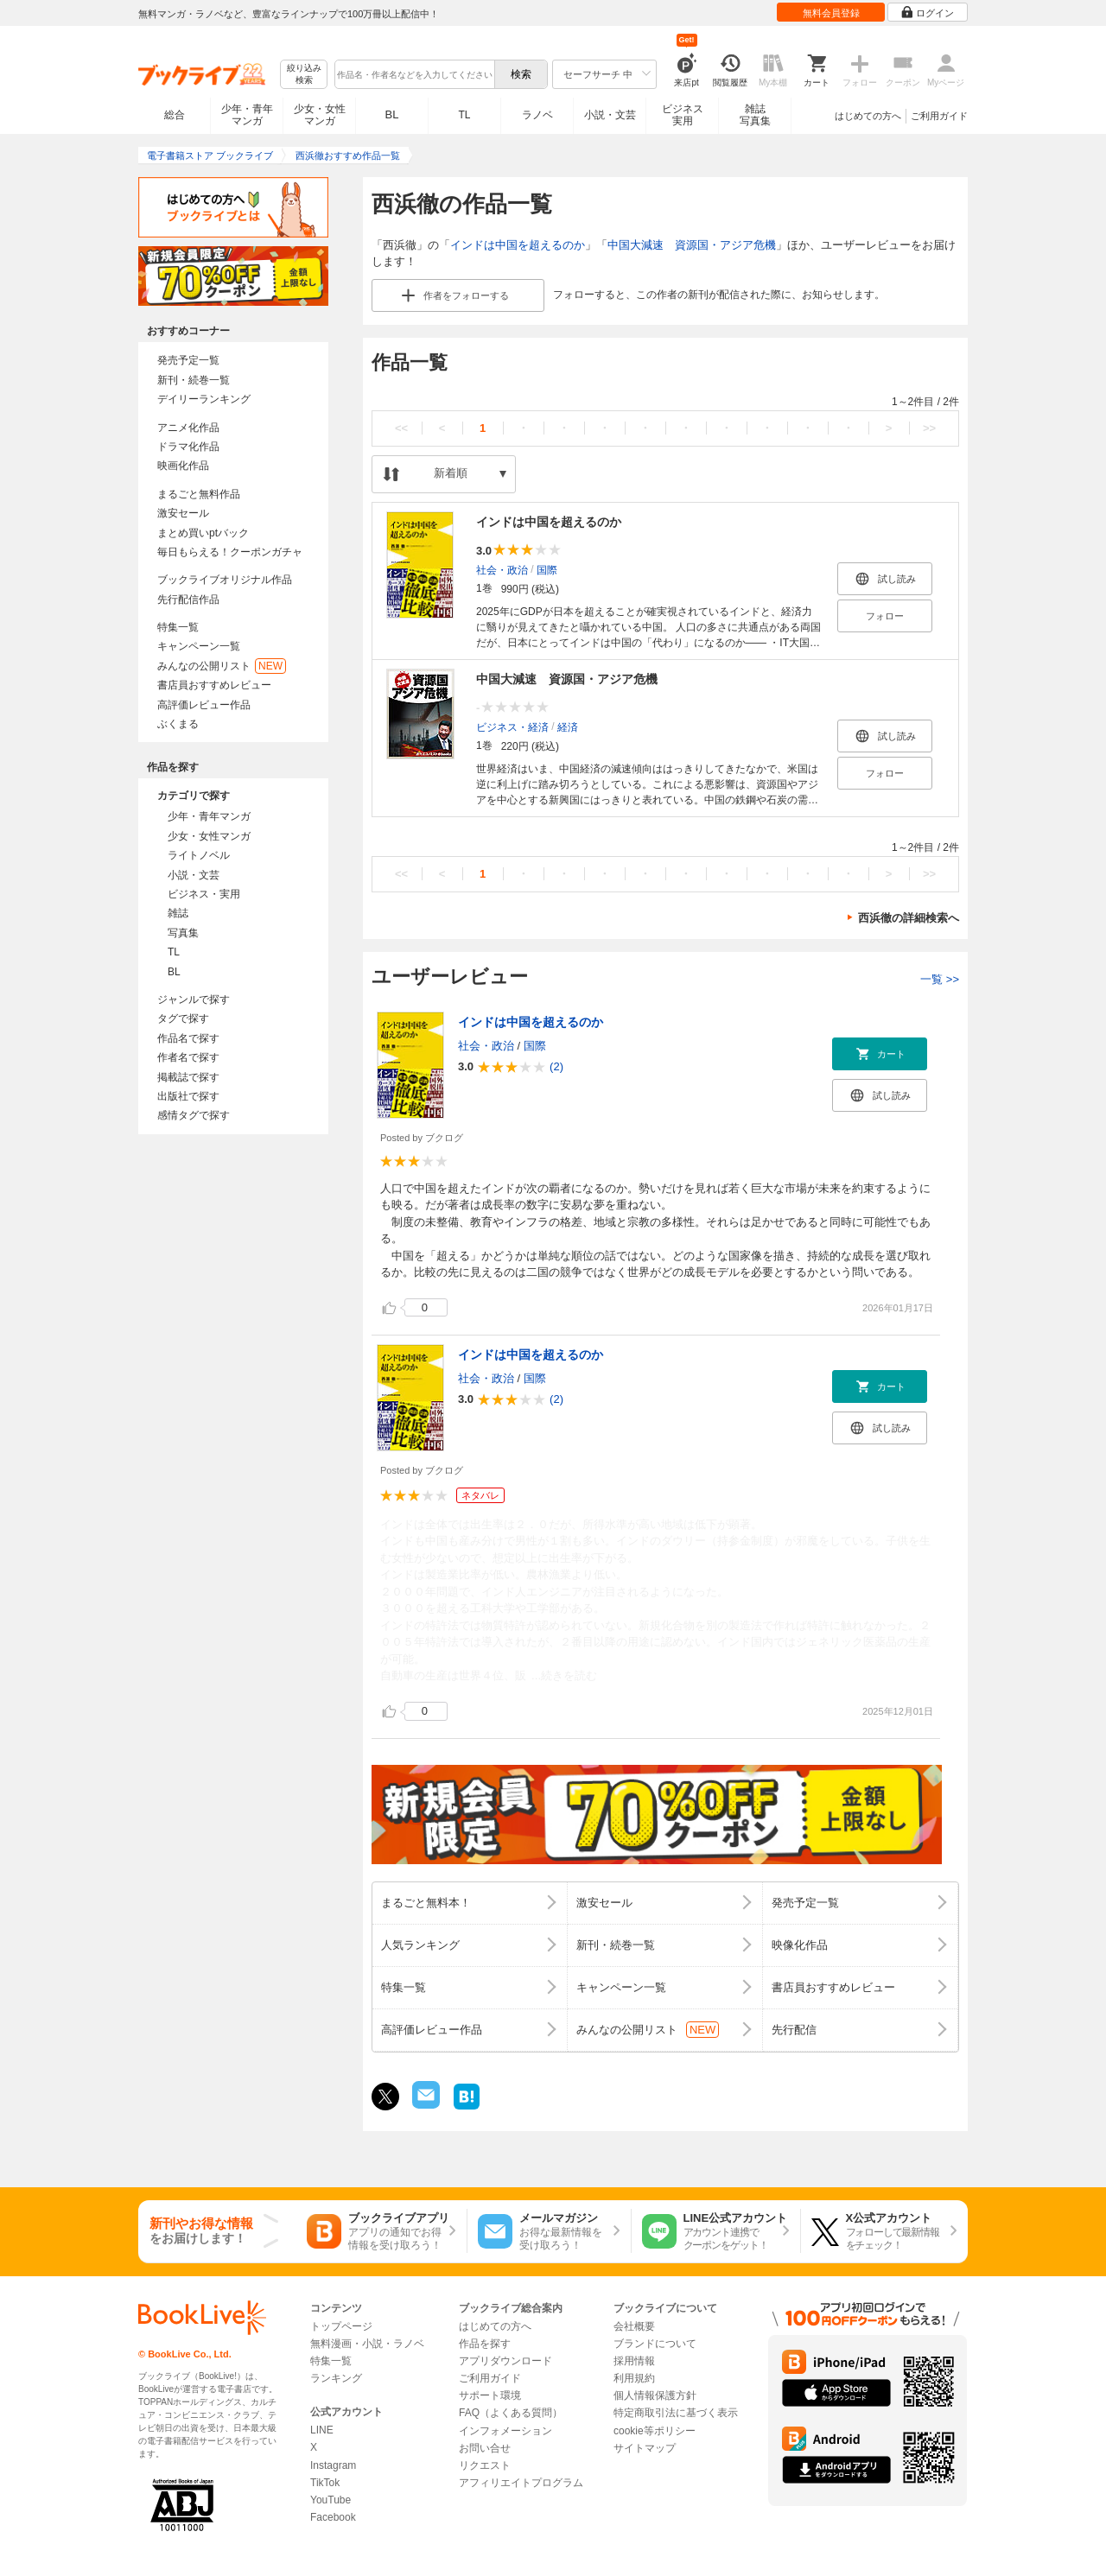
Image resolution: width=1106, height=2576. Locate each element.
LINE (322, 2430)
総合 (174, 115)
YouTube (330, 2500)
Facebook (333, 2517)
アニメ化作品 (188, 428)
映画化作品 (183, 466)
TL (464, 115)
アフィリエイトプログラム (521, 2483)
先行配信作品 (188, 599)
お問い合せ (485, 2448)
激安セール (183, 513)
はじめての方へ (868, 116)
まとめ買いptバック (203, 533)
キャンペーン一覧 (198, 646)
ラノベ (537, 115)
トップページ (341, 2326)
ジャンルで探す (193, 999)
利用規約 (634, 2378)
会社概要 (634, 2326)
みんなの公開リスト (221, 666)
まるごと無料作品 (198, 494)
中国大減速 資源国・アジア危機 (691, 244)
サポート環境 (490, 2395)
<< (401, 428)
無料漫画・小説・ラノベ (367, 2344)
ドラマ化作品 (188, 447)
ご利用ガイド (939, 116)
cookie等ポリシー (654, 2431)
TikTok (325, 2483)
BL (392, 114)
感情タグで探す (193, 1115)
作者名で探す (188, 1057)
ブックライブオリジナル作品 (224, 580)
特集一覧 (178, 627)
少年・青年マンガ (247, 115)
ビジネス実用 (682, 115)
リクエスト (485, 2465)
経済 (567, 726)
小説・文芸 (610, 115)
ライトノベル (199, 855)
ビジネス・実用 (204, 894)
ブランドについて (654, 2344)
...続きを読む (564, 1675)
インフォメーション (505, 2431)
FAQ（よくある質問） (511, 2413)
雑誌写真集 (755, 115)
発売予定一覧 (188, 360)
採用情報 (634, 2361)
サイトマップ (644, 2448)
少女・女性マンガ (320, 115)
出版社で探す (188, 1096)
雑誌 (178, 913)
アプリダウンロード (505, 2361)
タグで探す (183, 1018)
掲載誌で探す (188, 1077)
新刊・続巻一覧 (193, 380)
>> (929, 428)
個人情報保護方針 (654, 2395)
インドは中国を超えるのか (517, 244)
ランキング (336, 2378)
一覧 (939, 979)
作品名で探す (188, 1038)
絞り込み (304, 74)
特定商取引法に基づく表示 (675, 2413)
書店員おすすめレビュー (214, 685)
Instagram (333, 2465)
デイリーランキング (204, 399)
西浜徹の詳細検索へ (908, 917)
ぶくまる (178, 724)
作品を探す (485, 2344)
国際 (547, 569)
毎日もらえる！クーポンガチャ (229, 552)
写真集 (183, 933)
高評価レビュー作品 (204, 705)
